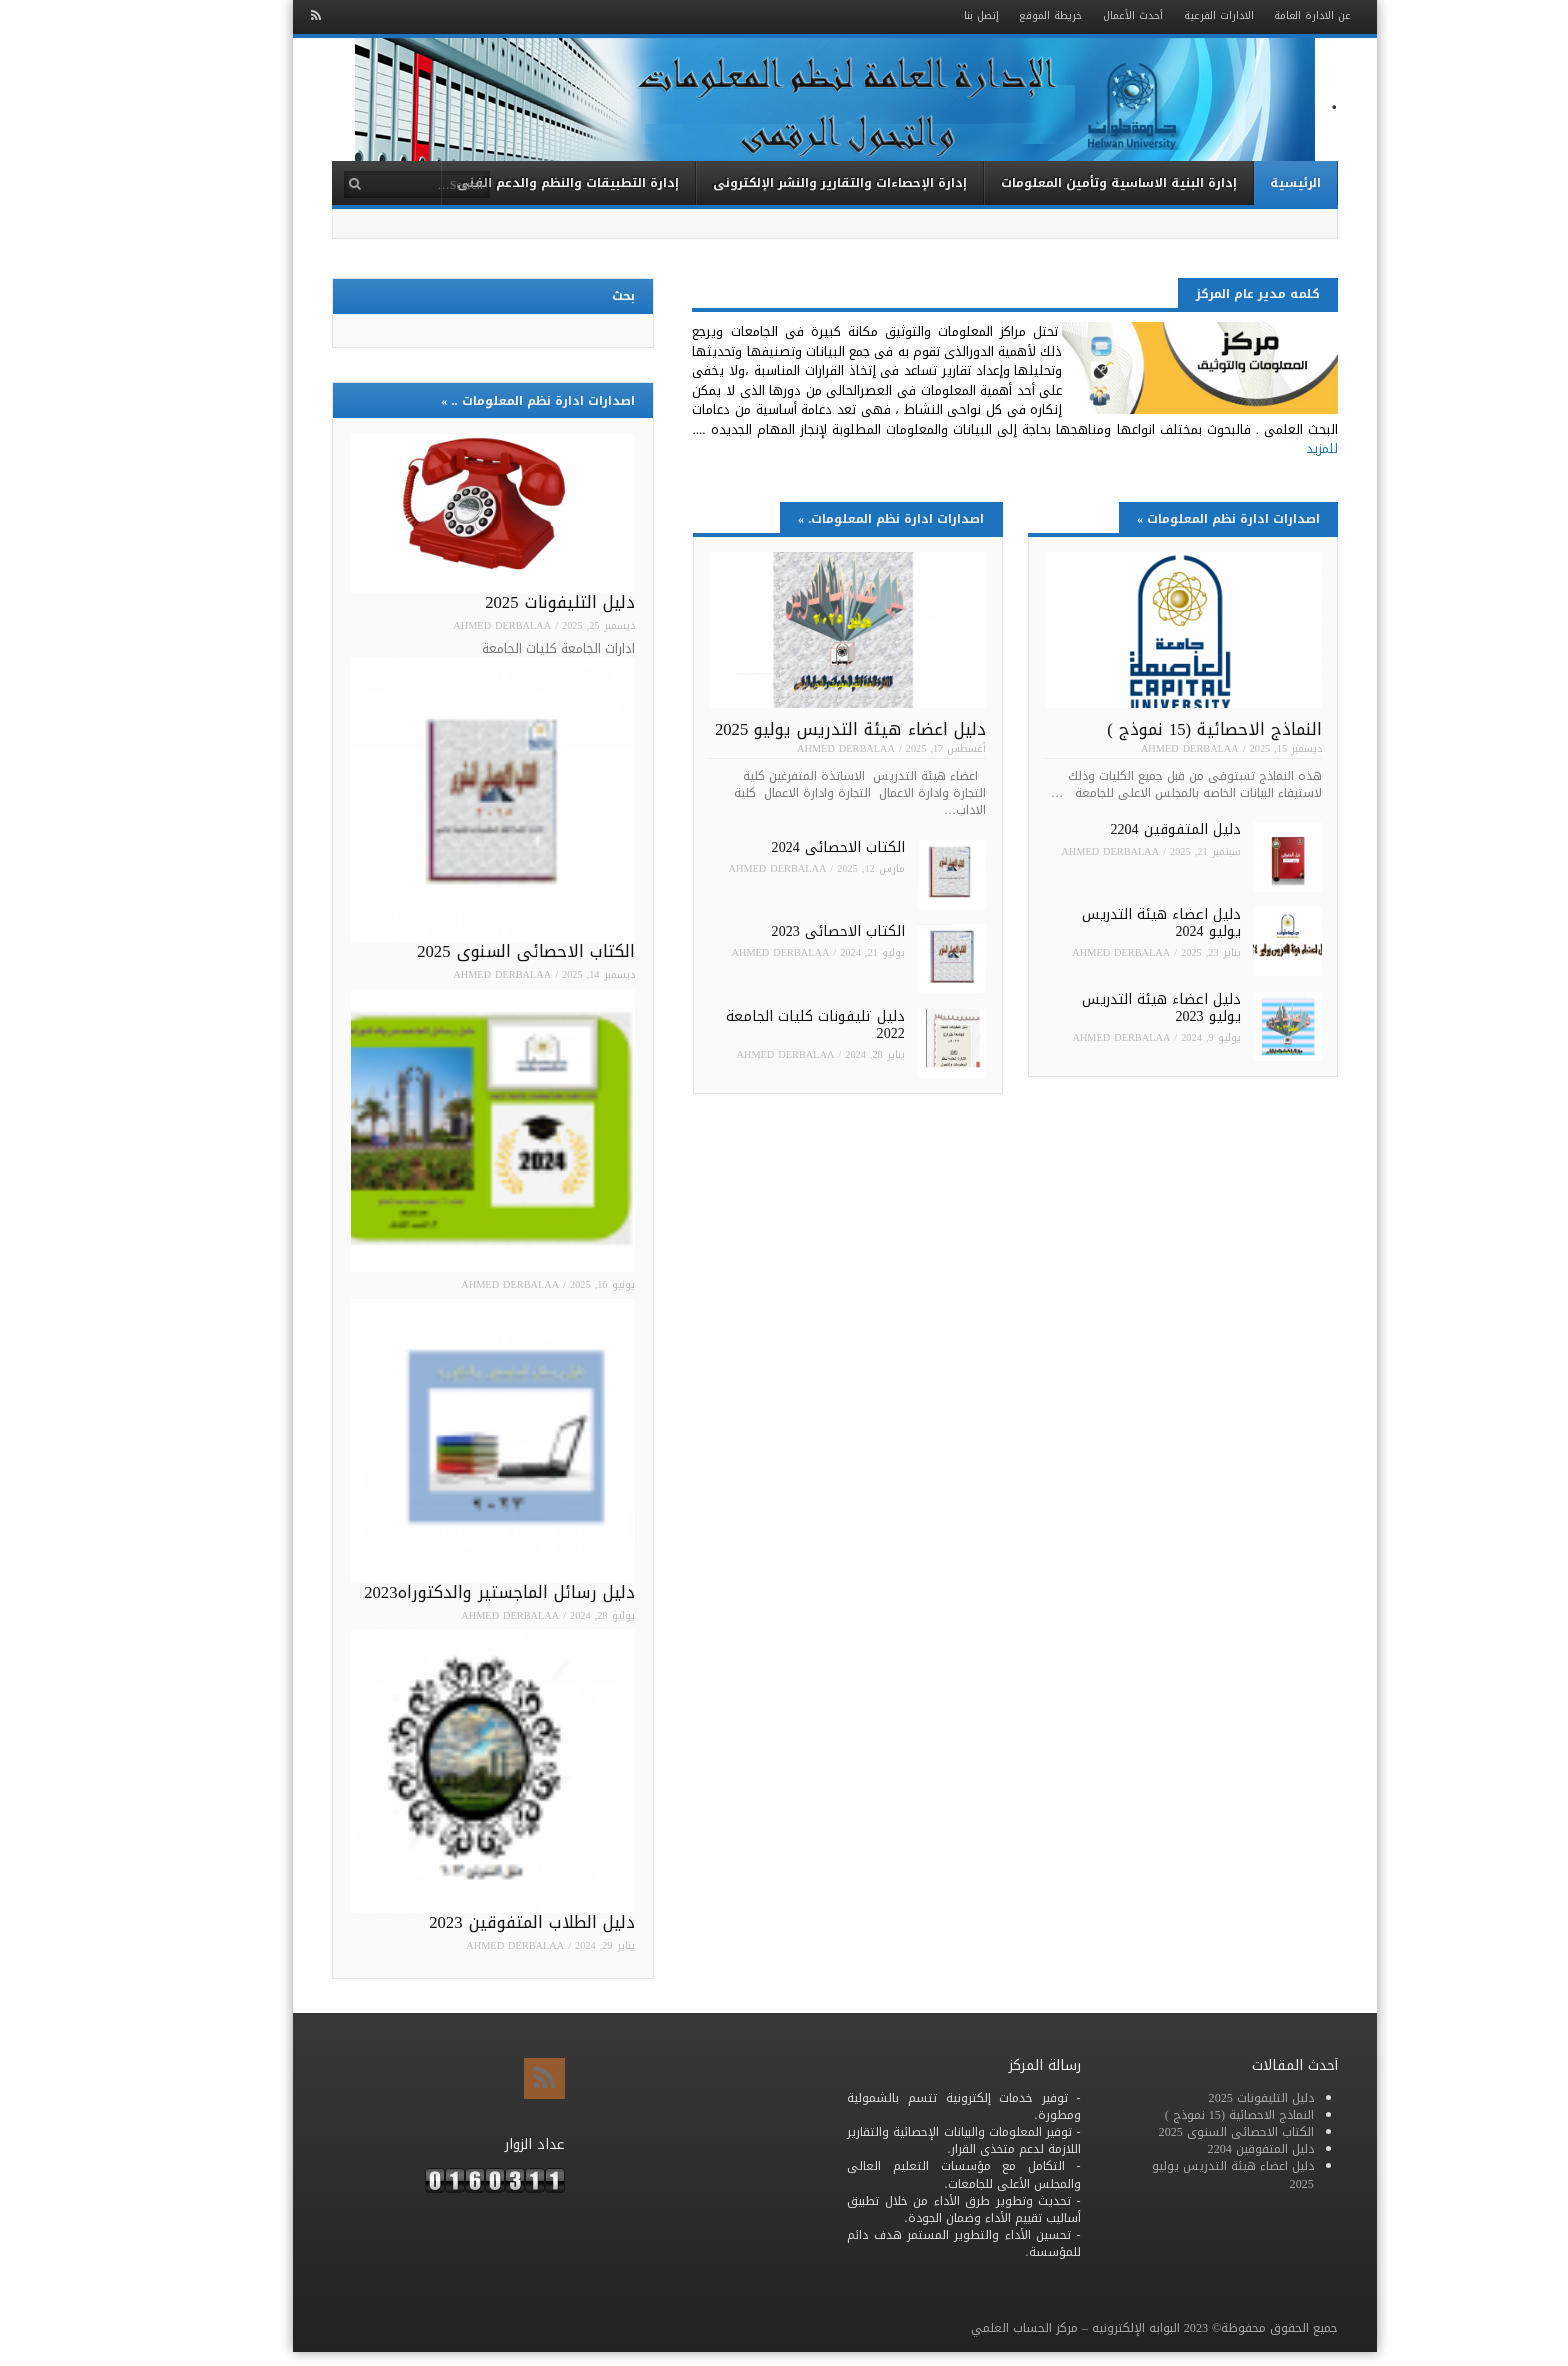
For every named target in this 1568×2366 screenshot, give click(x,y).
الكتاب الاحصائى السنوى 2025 (474, 951)
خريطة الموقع (999, 16)
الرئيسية (1244, 182)
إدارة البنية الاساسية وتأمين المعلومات (1068, 182)
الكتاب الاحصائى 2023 (787, 931)
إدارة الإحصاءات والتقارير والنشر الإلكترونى (789, 182)
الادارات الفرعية (1168, 16)
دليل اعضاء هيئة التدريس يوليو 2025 (799, 729)
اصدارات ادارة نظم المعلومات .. (486, 400)
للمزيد (1271, 448)
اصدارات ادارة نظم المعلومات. (840, 518)
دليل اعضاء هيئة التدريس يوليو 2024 (1110, 923)
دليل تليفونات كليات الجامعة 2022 (764, 1025)
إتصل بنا (930, 16)
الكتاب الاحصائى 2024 (787, 847)
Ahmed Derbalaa (1139, 748)
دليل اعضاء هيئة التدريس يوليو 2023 (1110, 1008)
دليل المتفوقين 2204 (1124, 829)
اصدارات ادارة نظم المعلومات (1177, 518)
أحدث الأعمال (1082, 16)
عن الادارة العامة (1261, 16)
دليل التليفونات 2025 (508, 602)
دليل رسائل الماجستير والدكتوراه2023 (448, 1592)
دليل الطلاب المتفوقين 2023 (480, 1922)
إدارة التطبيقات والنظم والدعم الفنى (517, 182)
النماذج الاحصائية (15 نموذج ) (1163, 729)
